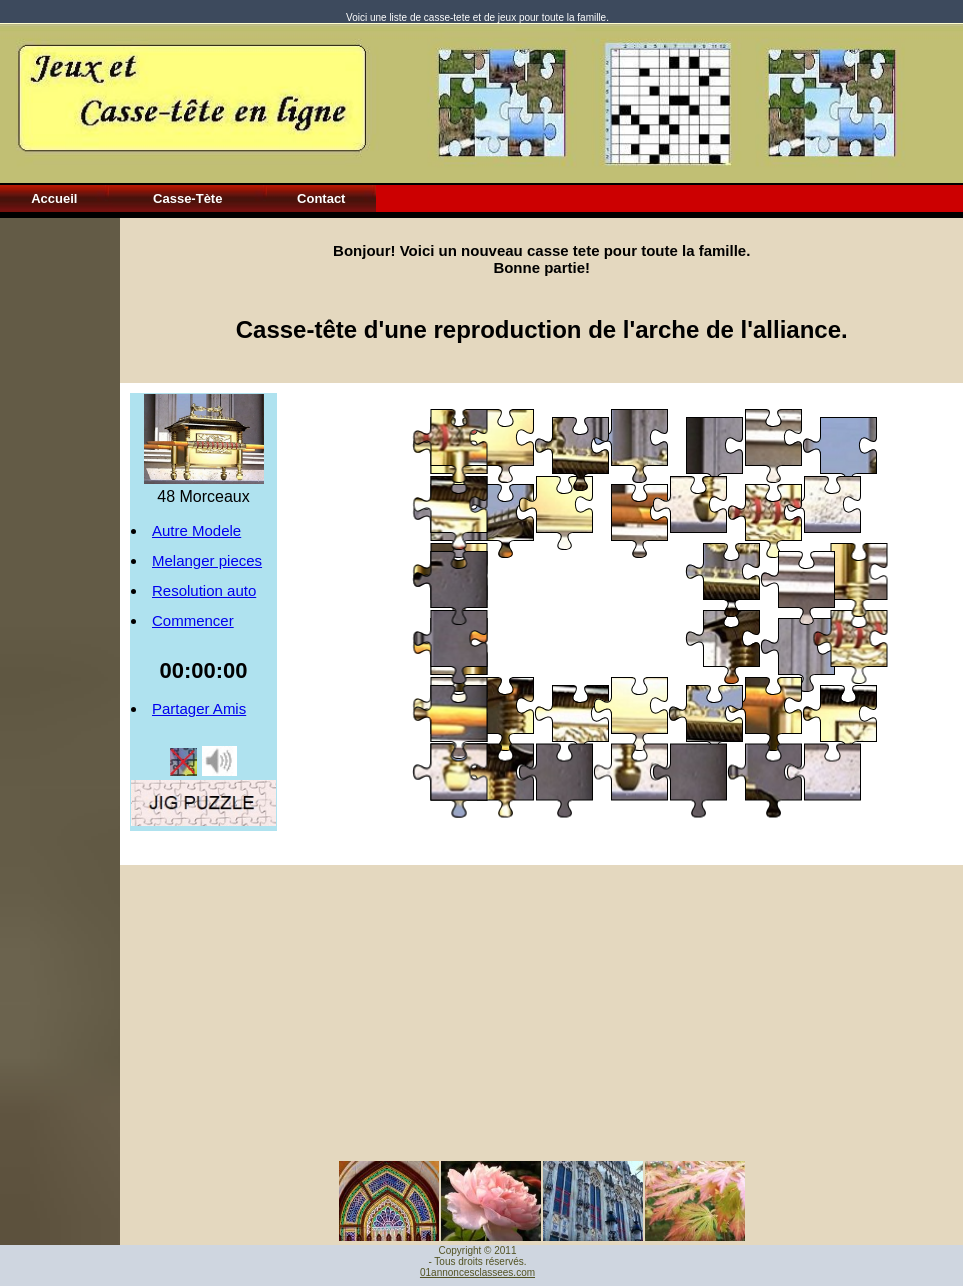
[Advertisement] (60, 518)
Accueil (54, 198)
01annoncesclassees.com (477, 1272)
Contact (321, 198)
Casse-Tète (187, 198)
